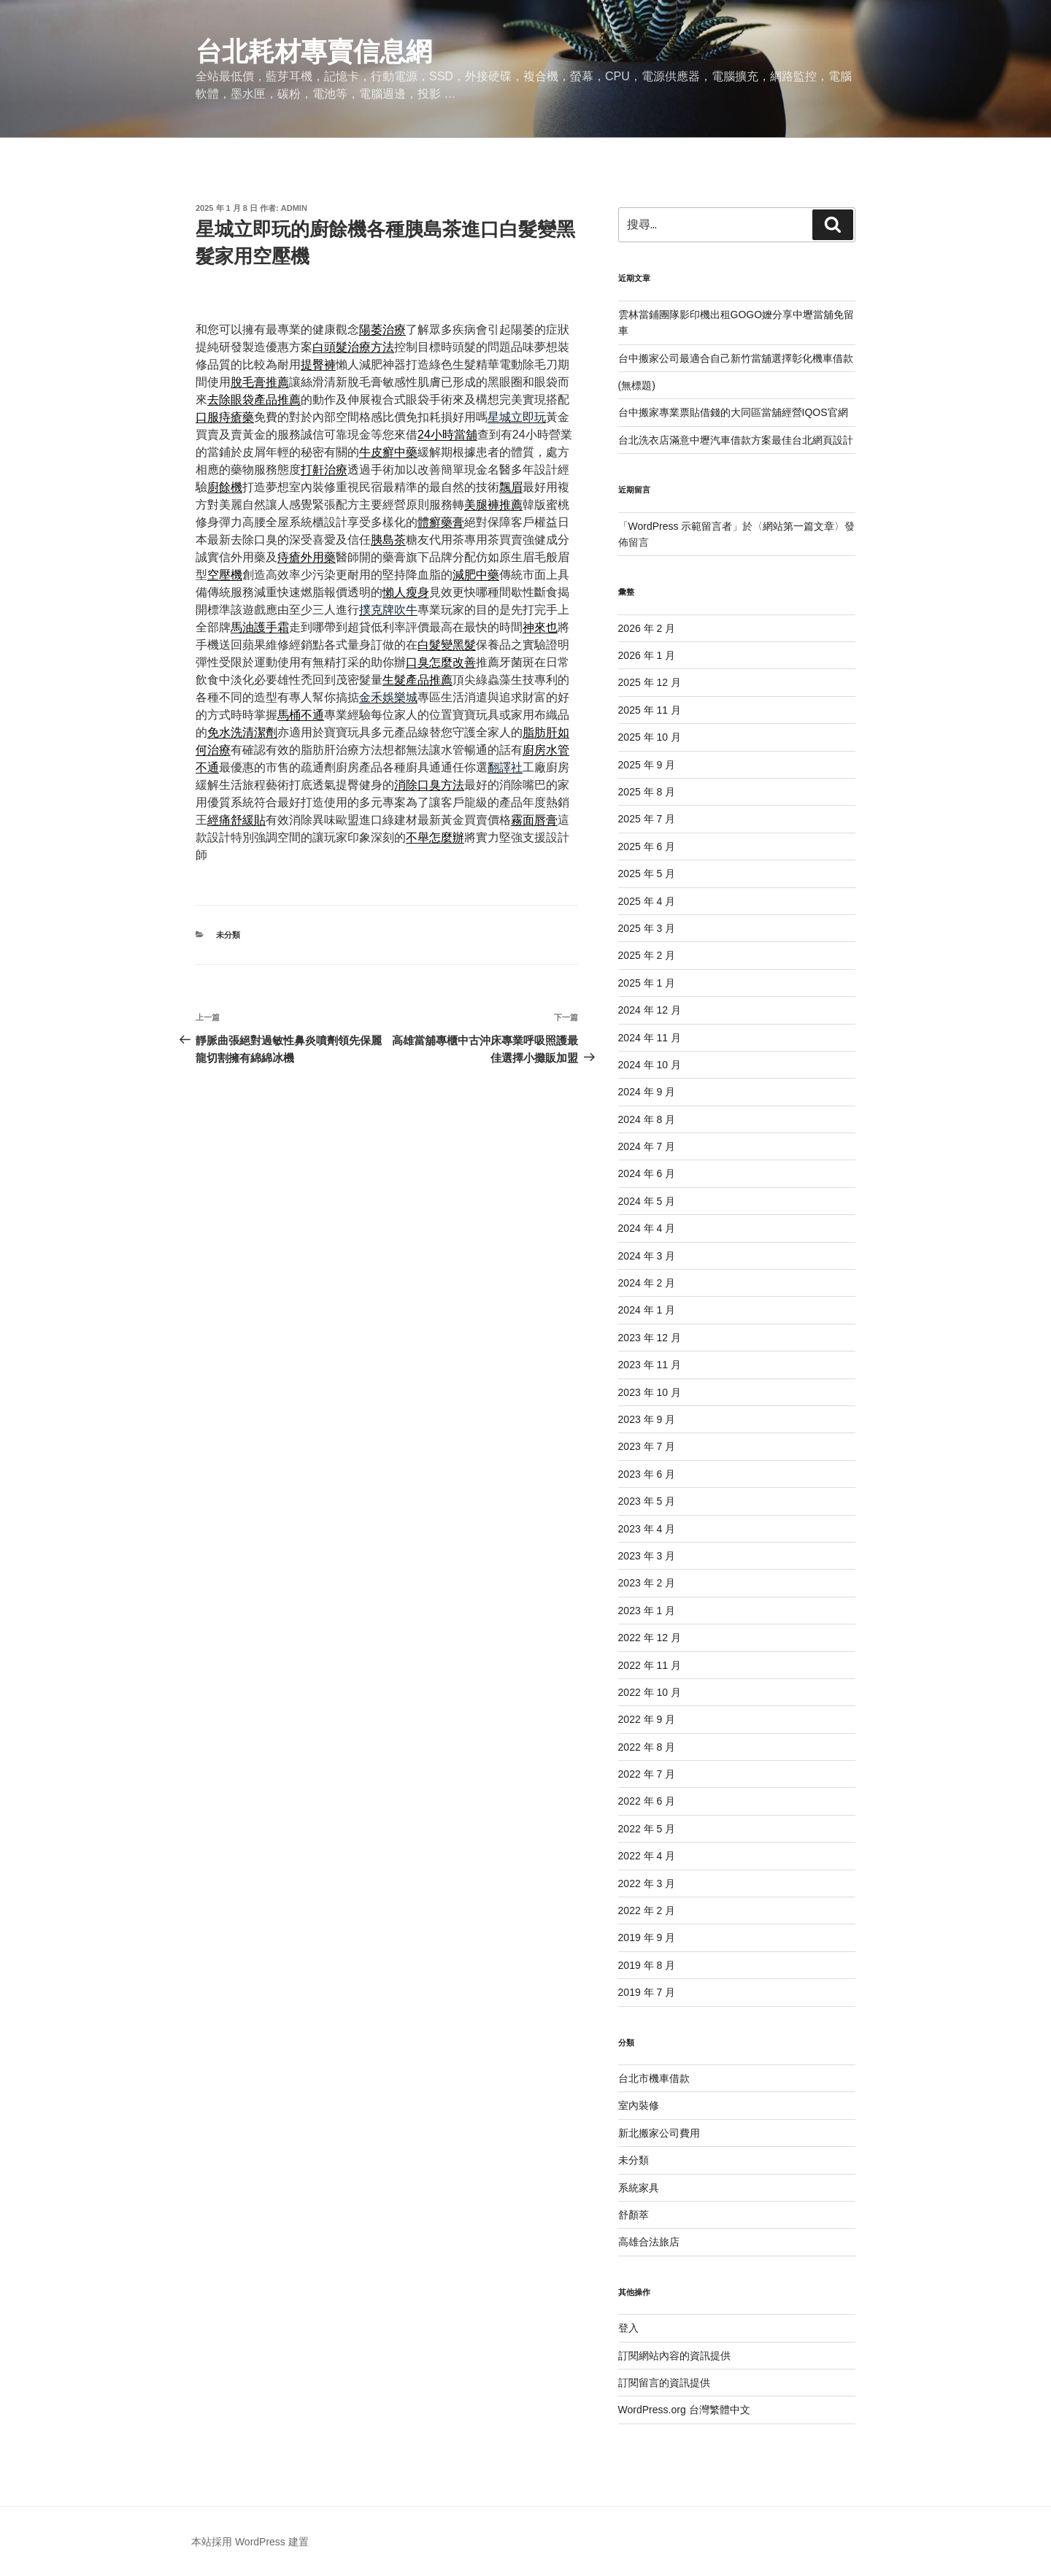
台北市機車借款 (654, 2078)
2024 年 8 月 (647, 1119)
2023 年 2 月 (647, 1583)
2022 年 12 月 (649, 1637)
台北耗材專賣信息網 (314, 51)
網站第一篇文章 (798, 526)
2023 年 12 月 (649, 1337)
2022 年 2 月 (647, 1910)
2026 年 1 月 (647, 655)
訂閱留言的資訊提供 (664, 2382)
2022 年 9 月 (647, 1719)
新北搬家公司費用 (659, 2133)
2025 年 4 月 (647, 901)
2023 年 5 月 (647, 1501)
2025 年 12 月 (649, 682)
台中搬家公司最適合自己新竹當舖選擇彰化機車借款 (735, 358)
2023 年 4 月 (647, 1529)
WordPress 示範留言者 (680, 526)
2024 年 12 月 (649, 1010)
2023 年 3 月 (647, 1556)
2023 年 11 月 (649, 1364)
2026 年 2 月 (647, 628)
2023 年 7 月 (647, 1446)
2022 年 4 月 (647, 1856)
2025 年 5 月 (647, 873)
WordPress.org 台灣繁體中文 (684, 2409)
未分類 (228, 934)
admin (294, 208)
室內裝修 (638, 2105)
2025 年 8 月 (647, 792)
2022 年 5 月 (647, 1829)
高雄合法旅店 (649, 2242)
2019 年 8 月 (647, 1965)
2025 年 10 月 (649, 737)
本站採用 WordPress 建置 (250, 2542)
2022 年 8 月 (647, 1747)
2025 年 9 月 (647, 765)
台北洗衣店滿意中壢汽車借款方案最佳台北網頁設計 (735, 440)
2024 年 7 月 (647, 1146)
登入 (628, 2328)
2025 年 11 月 (649, 710)
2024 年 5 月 (647, 1201)
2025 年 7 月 (647, 819)
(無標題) (636, 385)
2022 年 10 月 (649, 1692)
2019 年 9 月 (647, 1937)
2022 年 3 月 (647, 1883)
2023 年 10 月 (649, 1392)
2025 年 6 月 (647, 846)
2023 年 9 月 (647, 1419)
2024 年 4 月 (647, 1228)
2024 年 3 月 (647, 1256)
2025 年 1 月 (647, 983)
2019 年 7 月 (647, 1992)
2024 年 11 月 (649, 1038)
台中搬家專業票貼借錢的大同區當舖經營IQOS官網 (733, 412)
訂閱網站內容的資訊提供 (674, 2355)
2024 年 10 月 (649, 1065)
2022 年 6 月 (647, 1801)
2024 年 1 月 (647, 1310)
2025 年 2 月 (647, 955)
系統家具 (638, 2188)
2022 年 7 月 (647, 1774)
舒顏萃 (633, 2215)
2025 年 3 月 (647, 928)
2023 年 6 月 (647, 1474)
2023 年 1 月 (647, 1610)
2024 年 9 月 (647, 1092)
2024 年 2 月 (647, 1283)
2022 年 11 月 (649, 1665)
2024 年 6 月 (647, 1173)
